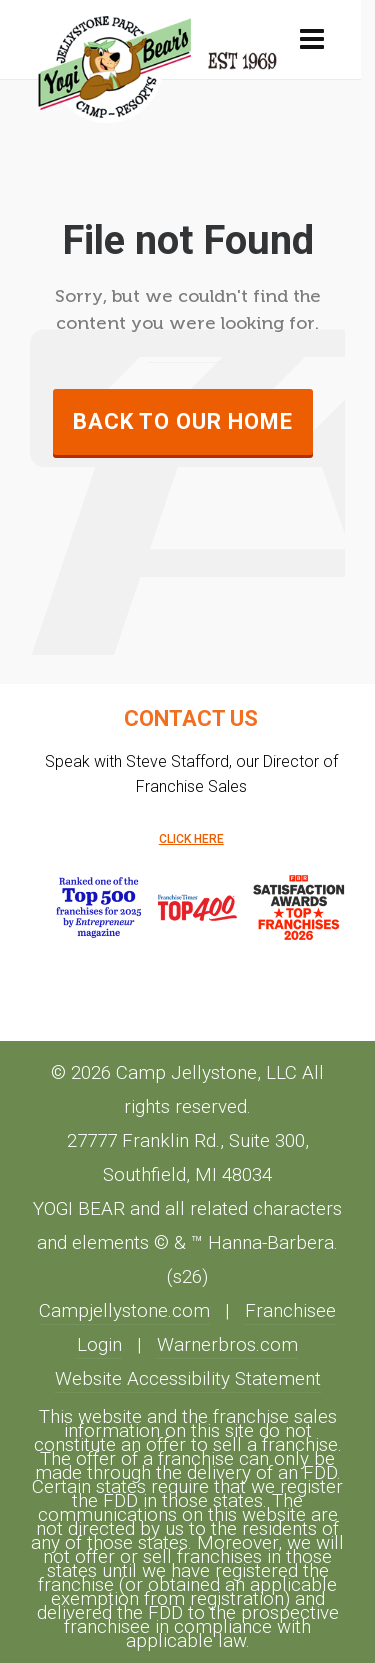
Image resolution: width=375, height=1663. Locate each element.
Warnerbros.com (227, 1345)
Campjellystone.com (124, 1311)
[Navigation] (312, 40)
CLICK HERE (191, 839)
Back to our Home (183, 421)
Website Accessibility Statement (188, 1379)
